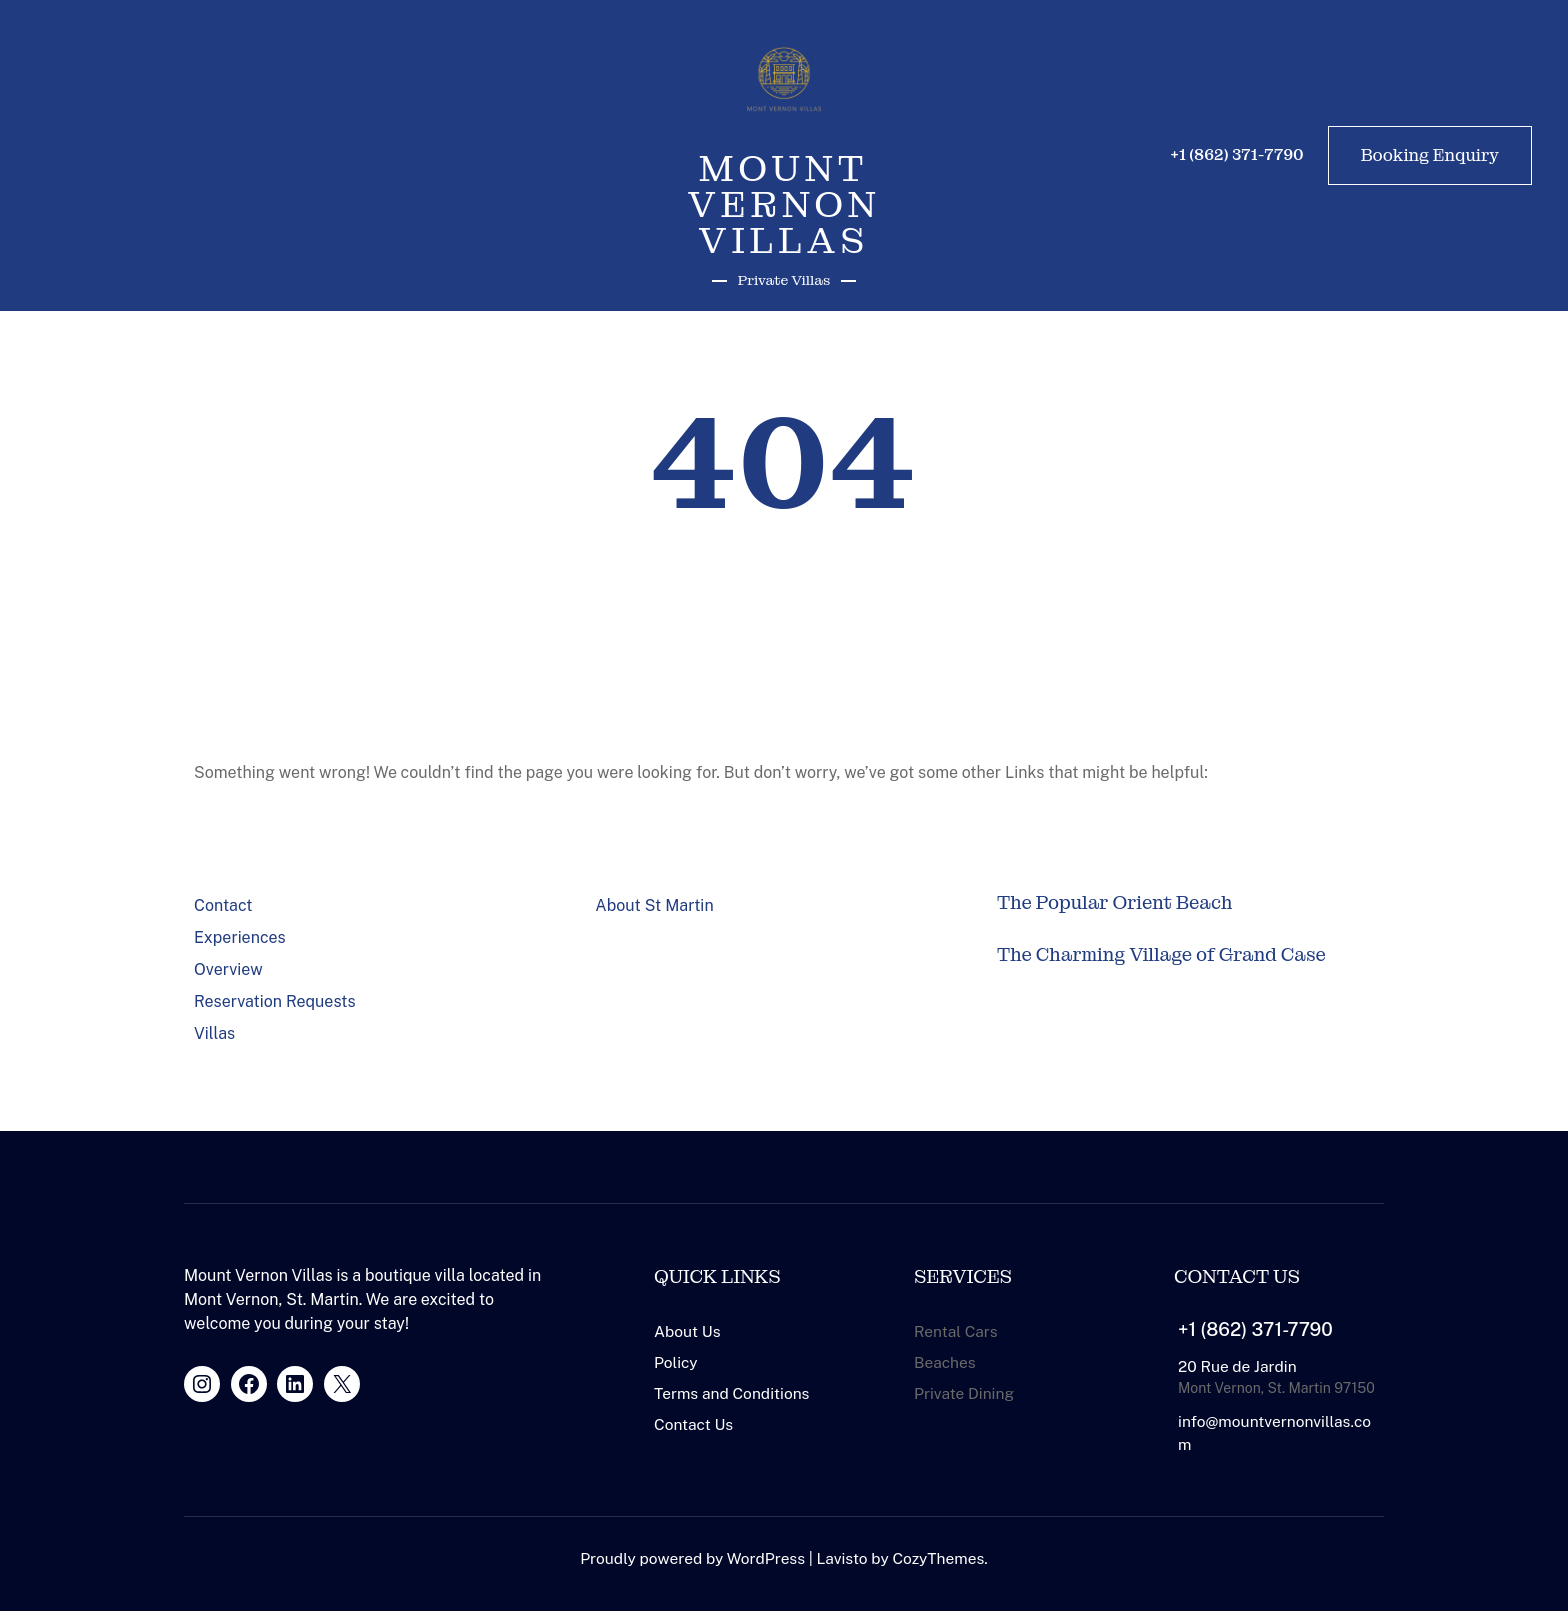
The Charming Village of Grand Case (1161, 955)
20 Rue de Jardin (1237, 1366)
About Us (687, 1331)
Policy (676, 1362)
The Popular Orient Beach (1115, 903)
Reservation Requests (275, 1001)
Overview (228, 969)
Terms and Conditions (731, 1393)
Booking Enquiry (1430, 155)
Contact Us (693, 1424)
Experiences (240, 937)
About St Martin (654, 905)
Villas (214, 1033)
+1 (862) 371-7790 (1255, 1329)
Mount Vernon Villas (783, 204)
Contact (223, 905)
